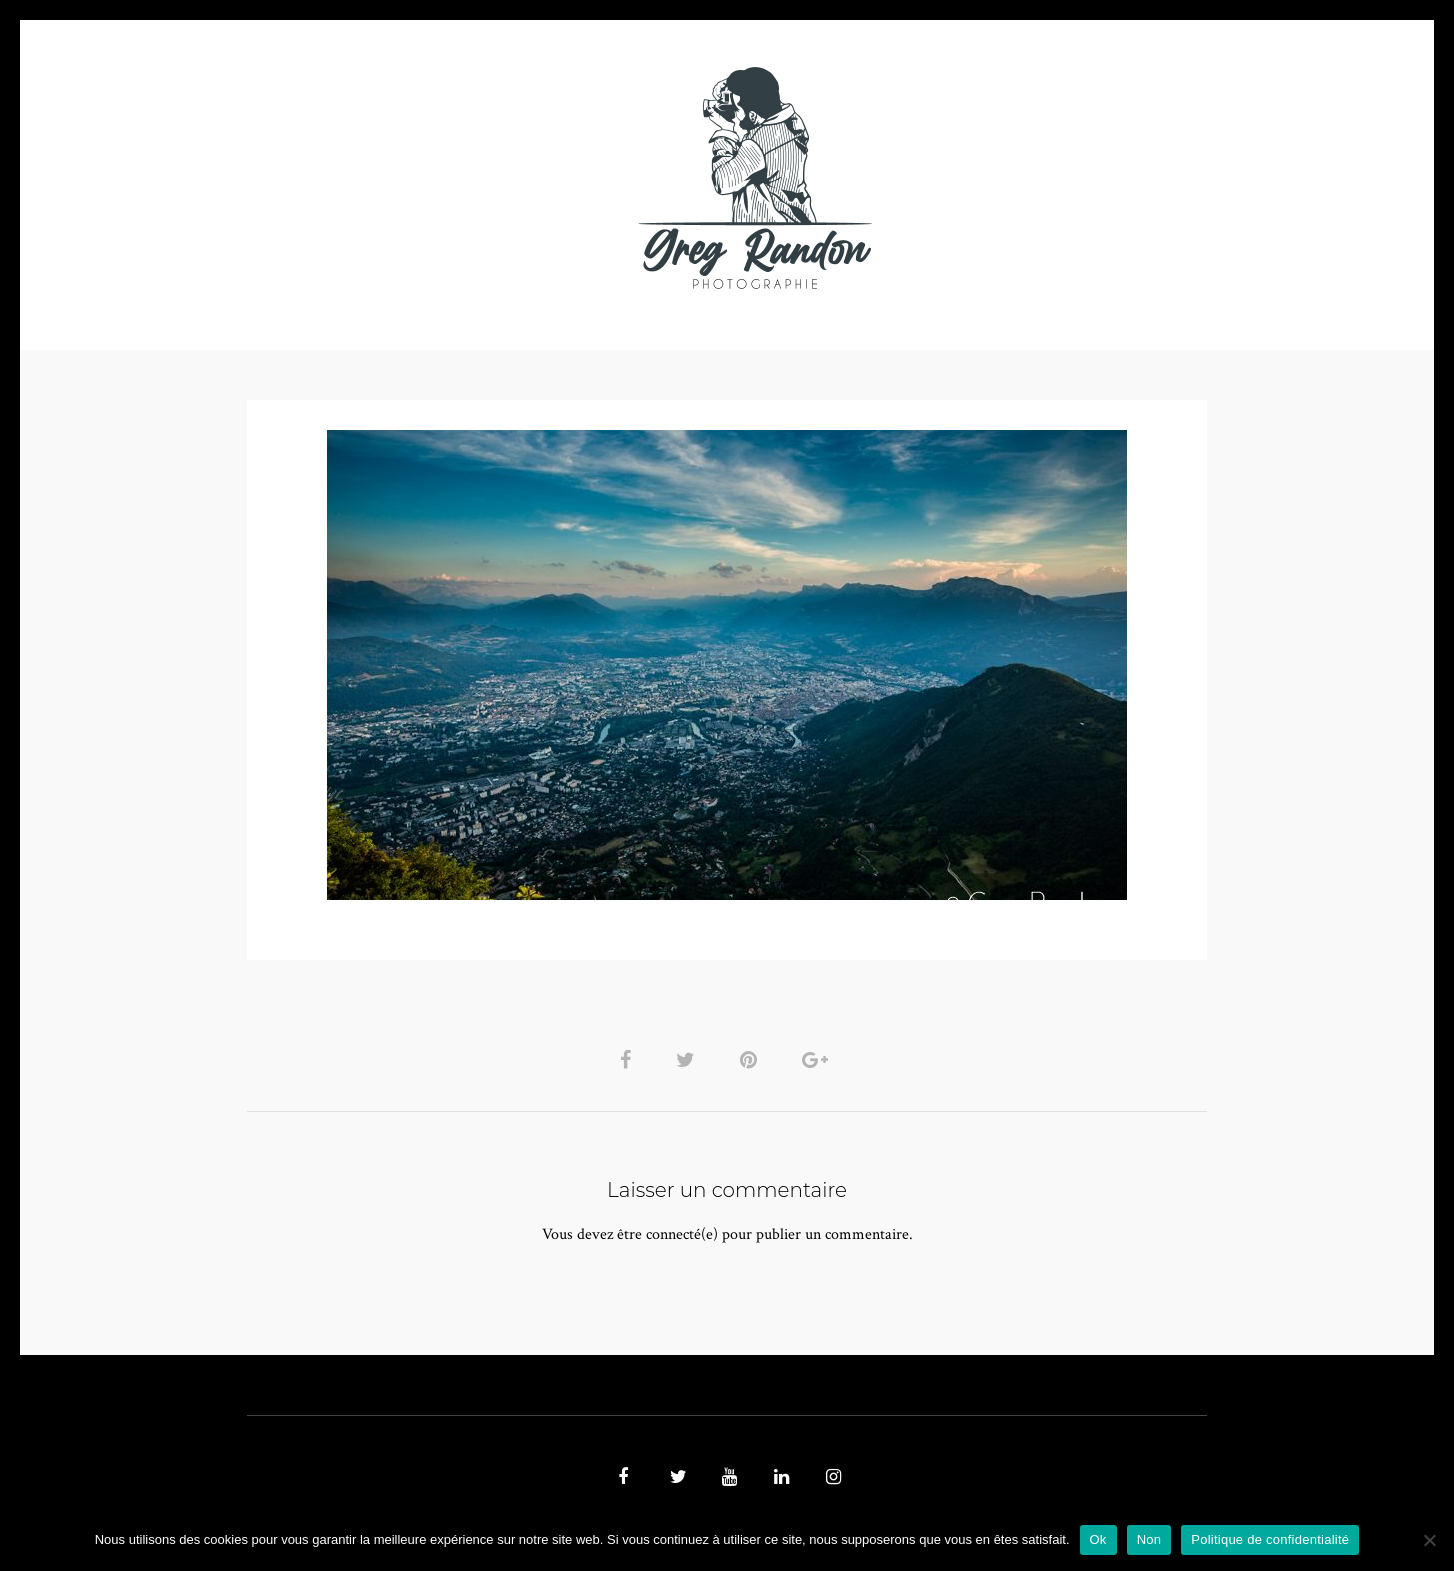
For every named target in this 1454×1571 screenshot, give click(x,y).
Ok (1098, 1539)
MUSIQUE (568, 177)
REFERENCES (1073, 177)
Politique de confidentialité (1270, 1539)
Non (1149, 1539)
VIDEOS (473, 177)
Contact (958, 177)
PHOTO (374, 177)
